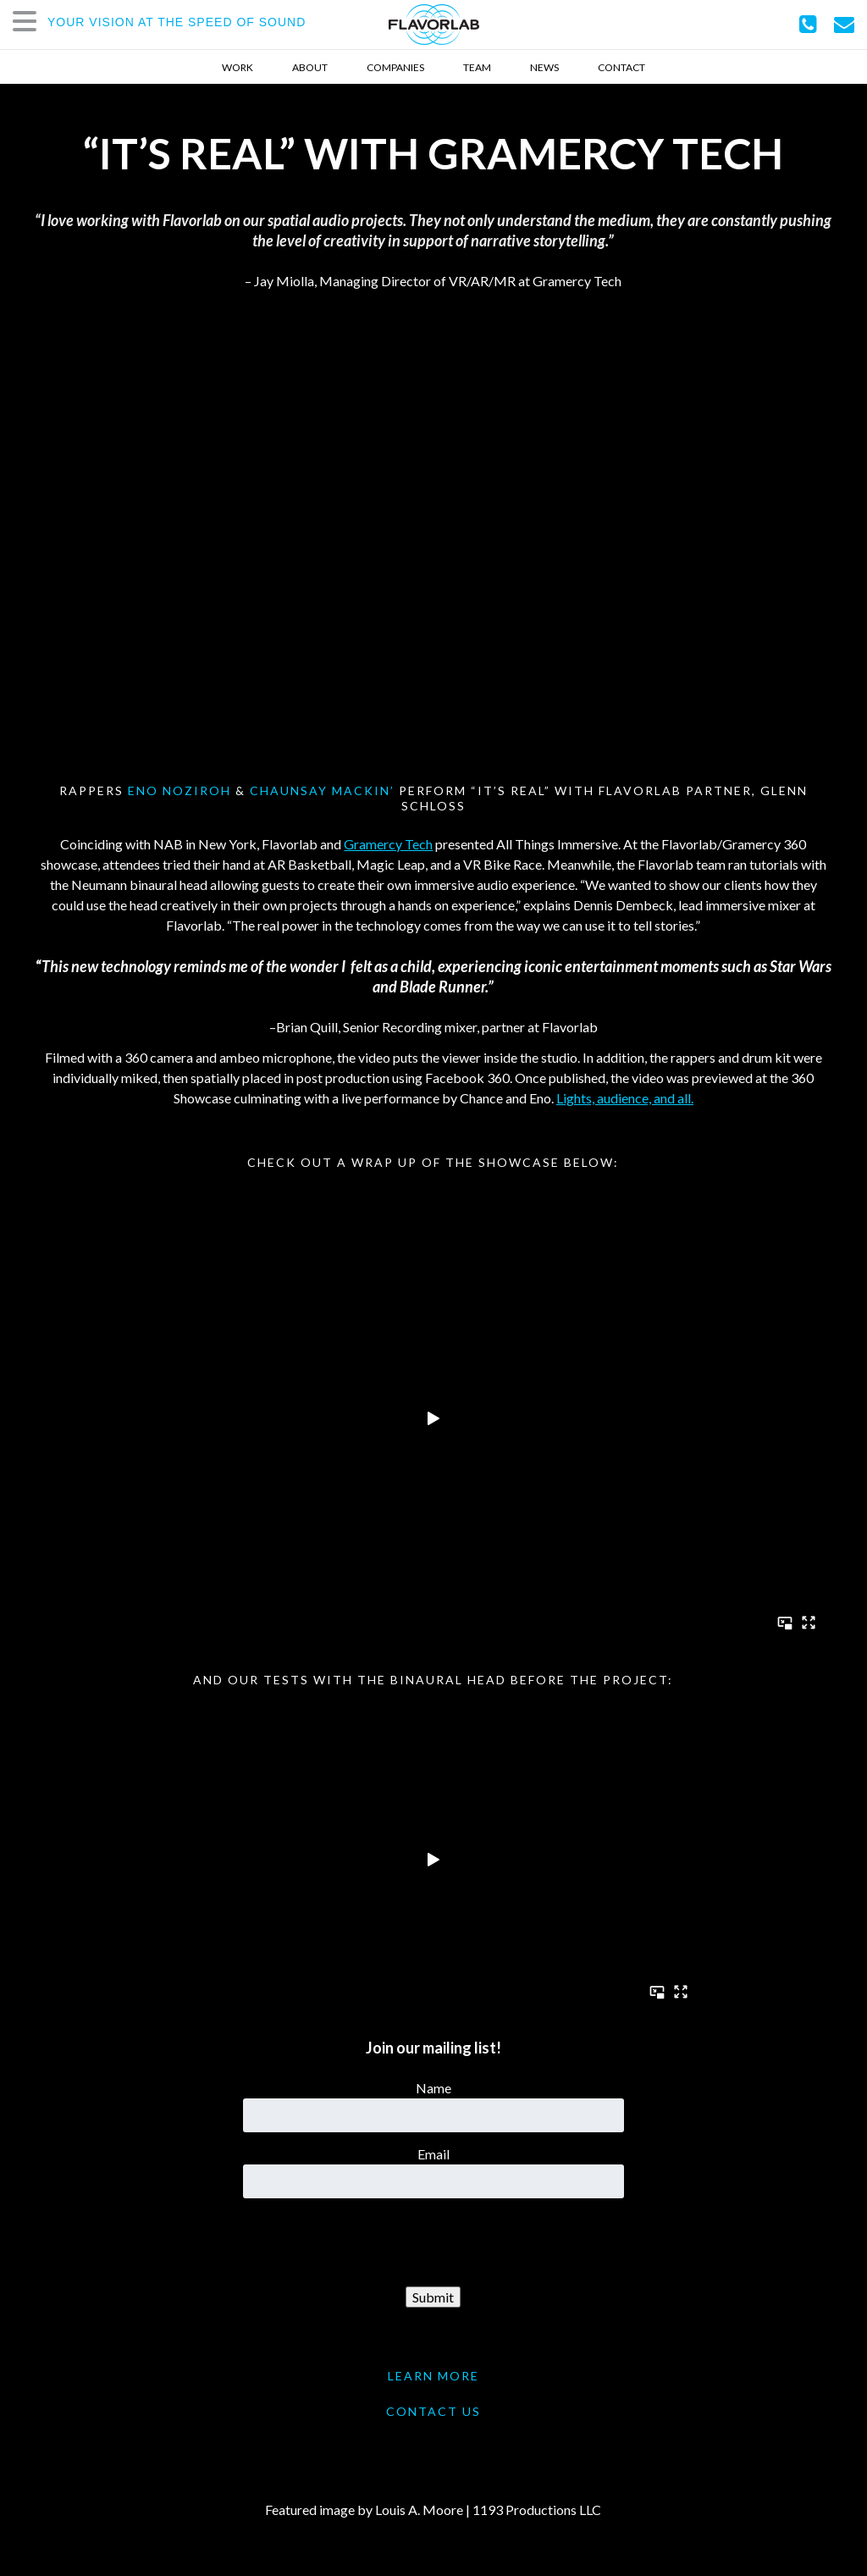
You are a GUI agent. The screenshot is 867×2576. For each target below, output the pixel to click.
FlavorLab (434, 24)
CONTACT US (433, 2411)
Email (433, 2154)
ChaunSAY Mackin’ (322, 790)
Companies (395, 67)
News (544, 67)
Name (433, 2088)
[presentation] (433, 2243)
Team (477, 67)
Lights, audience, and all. (624, 1098)
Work (237, 67)
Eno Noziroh (179, 790)
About (310, 67)
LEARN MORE (433, 2376)
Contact (621, 67)
